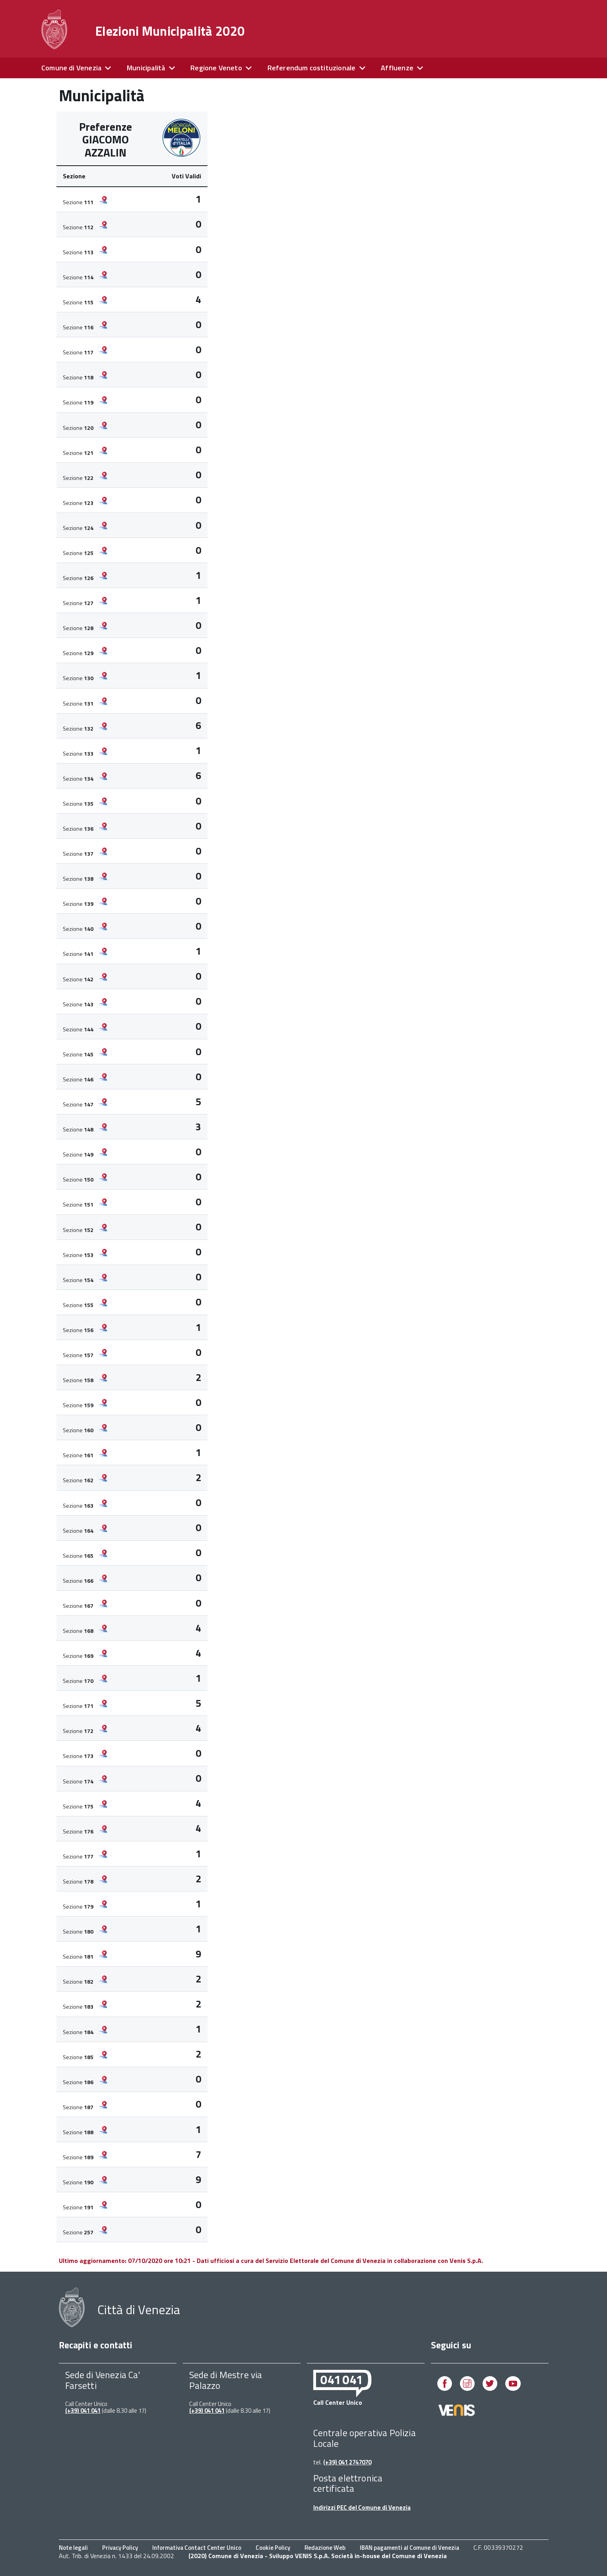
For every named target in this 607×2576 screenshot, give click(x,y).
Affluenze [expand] (397, 67)
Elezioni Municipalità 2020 (169, 31)
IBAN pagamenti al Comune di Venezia (409, 2547)
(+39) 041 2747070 (347, 2462)
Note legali (73, 2547)
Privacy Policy (120, 2547)
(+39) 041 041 (83, 2410)
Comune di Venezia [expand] (71, 67)
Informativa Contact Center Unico (196, 2547)
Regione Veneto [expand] (216, 67)
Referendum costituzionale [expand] (312, 67)
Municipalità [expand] (146, 67)
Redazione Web (324, 2547)
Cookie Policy (273, 2547)
